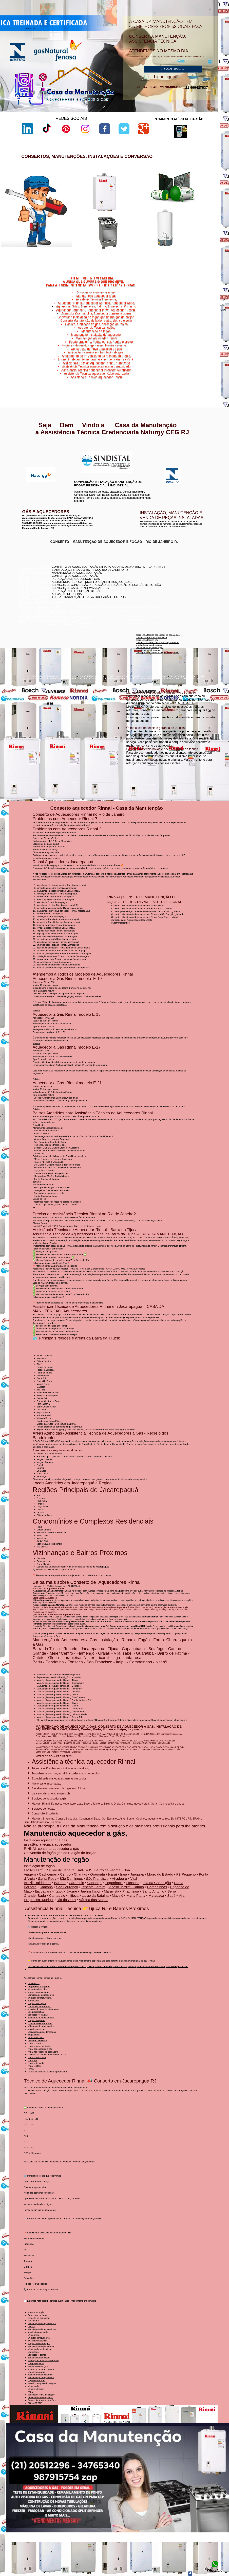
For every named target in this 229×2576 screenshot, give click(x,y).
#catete (146, 1720)
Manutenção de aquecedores (42, 2329)
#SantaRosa (132, 920)
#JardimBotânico (85, 1720)
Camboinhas (56, 1743)
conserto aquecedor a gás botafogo (173, 588)
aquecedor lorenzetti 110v (148, 248)
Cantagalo (57, 1895)
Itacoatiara (86, 1743)
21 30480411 (170, 87)
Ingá (107, 1750)
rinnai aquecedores (37, 2057)
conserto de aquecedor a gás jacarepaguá (39, 810)
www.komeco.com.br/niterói (141, 453)
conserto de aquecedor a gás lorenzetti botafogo (179, 590)
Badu (42, 1895)
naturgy (31, 2326)
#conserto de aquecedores (41, 2017)
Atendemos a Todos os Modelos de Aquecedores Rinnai (83, 974)
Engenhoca (114, 1883)
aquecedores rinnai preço (31, 892)
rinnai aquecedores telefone (32, 895)
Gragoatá (195, 373)
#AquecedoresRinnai (58, 1966)
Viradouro (189, 381)
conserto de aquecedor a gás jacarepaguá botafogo (181, 583)
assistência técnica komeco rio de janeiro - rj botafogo (182, 585)
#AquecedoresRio (103, 1966)
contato (44, 1617)
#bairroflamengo (135, 1720)
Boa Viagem (51, 1750)
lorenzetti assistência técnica (149, 194)
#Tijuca (39, 1720)
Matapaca (156, 1895)
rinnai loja (32, 2060)
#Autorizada (33, 1983)
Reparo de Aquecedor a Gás (41, 2400)
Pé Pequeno (143, 1750)
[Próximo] (213, 56)
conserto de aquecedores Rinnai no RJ (47, 2054)
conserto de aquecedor (39, 2318)
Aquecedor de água (37, 2315)
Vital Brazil (206, 381)
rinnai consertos (35, 2043)
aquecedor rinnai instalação (41, 2394)
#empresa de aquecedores (41, 1995)
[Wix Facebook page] (104, 128)
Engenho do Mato (72, 1743)
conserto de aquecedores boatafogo (173, 580)
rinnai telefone (35, 2066)
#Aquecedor (34, 2034)
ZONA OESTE (35, 2403)
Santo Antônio (149, 1743)
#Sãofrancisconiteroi (121, 923)
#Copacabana (51, 1720)
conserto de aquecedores (31, 804)
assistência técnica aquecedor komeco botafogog (180, 593)
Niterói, (179, 371)
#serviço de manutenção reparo (43, 2009)
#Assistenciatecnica (37, 1989)
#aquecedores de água (39, 1992)
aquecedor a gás (36, 2312)
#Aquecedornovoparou (39, 1986)
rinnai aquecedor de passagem (43, 2052)
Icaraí (209, 373)
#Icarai (122, 920)
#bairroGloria (157, 1720)
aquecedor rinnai (27, 889)
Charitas (180, 373)
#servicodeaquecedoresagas (42, 2032)
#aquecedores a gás (38, 2015)
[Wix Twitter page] (124, 128)
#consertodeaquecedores (40, 2023)
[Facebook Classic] (190, 2573)
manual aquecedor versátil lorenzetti (153, 253)
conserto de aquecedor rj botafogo (172, 575)
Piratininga (137, 1743)
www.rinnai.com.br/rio (29, 445)
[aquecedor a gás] (104, 107)
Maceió (117, 1895)
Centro (74, 1750)
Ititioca (73, 1895)
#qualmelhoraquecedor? (39, 2006)
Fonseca (133, 1883)
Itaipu (95, 1743)
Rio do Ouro (66, 1900)
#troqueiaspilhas (36, 2012)
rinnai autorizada (36, 2063)
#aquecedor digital (37, 2003)
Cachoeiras (188, 371)
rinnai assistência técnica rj (32, 807)
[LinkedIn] (27, 128)
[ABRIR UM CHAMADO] (173, 69)
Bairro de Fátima (197, 369)
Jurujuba (182, 375)
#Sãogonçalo (145, 920)
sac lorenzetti (142, 202)
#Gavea (98, 1720)
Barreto (60, 1883)
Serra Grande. (164, 1743)
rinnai (30, 2392)
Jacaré (103, 1743)
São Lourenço (67, 1887)
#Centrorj (182, 1720)
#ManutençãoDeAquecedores (151, 1966)
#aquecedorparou (36, 2020)
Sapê (171, 1895)
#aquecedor (33, 2000)
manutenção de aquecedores (42, 2323)
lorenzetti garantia (144, 211)
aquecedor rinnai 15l (29, 858)
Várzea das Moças (93, 1900)
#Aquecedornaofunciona (39, 1998)
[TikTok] (46, 128)
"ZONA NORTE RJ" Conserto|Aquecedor (47, 2071)
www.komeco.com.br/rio (139, 451)
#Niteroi (115, 920)
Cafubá (46, 1743)
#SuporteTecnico (36, 2037)
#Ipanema (63, 1720)
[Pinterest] (66, 128)
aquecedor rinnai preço (30, 869)
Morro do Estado (201, 375)
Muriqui (47, 1900)
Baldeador (43, 1883)
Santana (46, 1887)
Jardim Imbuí (114, 1743)
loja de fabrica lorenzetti (147, 205)
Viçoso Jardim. (120, 1887)
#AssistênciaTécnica (38, 1966)
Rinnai (31, 2069)
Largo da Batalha (95, 1895)
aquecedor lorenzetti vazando (150, 191)
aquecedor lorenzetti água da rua (152, 251)
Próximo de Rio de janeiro (40, 2397)
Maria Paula (135, 1895)
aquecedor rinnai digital (30, 861)
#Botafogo (121, 1720)
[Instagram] (85, 128)
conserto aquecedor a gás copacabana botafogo (179, 578)
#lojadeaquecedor (36, 2029)
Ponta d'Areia (190, 377)
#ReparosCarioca (77, 1966)
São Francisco (53, 1752)
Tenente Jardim (93, 1887)
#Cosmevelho (171, 1720)
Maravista (125, 1743)
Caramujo (76, 1883)
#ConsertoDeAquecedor (124, 1966)
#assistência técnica (37, 2040)
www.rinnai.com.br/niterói (31, 447)
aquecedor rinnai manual (31, 852)
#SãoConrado (109, 1720)
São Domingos (187, 379)
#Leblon (73, 1720)
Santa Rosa (169, 1750)
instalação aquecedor (38, 2332)
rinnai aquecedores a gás (40, 2049)
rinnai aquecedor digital (39, 2046)
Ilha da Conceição (157, 1883)
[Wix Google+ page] (143, 128)
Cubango (94, 1883)
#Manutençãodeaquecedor (41, 2026)
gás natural (33, 2320)
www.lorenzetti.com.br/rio (85, 449)
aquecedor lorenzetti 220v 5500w (152, 256)
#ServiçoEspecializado (177, 1966)
